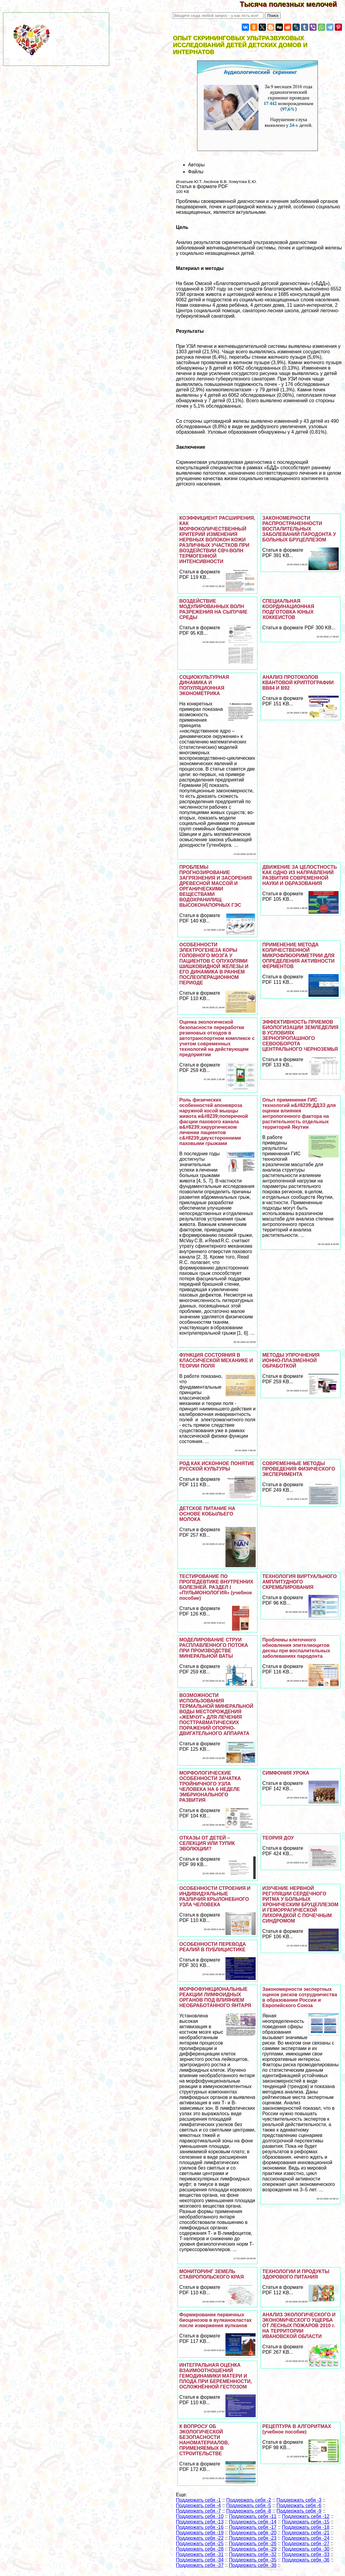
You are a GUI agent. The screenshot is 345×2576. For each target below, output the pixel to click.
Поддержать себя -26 (252, 2543)
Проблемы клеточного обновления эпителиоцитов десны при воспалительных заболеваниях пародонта (296, 1648)
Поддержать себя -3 (298, 2500)
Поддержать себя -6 (298, 2505)
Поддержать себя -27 (306, 2543)
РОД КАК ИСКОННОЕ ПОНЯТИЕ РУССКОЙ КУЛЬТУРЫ (216, 1466)
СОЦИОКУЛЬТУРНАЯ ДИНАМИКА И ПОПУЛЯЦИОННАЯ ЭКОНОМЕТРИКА (204, 685)
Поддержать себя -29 (252, 2549)
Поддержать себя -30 (306, 2549)
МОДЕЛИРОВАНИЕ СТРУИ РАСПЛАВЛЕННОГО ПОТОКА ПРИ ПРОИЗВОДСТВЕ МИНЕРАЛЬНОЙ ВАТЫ (213, 1648)
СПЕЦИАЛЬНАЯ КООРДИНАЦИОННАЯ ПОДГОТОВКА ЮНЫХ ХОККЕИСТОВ (288, 609)
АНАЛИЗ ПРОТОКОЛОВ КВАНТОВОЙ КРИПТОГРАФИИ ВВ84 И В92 (298, 683)
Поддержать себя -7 (198, 2510)
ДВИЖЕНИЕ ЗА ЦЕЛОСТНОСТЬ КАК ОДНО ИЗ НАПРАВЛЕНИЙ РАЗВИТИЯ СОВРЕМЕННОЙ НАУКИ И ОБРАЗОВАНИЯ (299, 875)
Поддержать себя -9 (298, 2510)
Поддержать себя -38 (252, 2565)
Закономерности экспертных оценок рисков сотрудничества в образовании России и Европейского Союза (299, 1997)
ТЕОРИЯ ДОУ (278, 1837)
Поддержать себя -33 (306, 2554)
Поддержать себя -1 (198, 2500)
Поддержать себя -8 (248, 2510)
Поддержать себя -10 (200, 2516)
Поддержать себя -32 (252, 2554)
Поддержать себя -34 (200, 2559)
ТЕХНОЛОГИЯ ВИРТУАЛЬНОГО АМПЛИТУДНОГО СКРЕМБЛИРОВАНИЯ (299, 1582)
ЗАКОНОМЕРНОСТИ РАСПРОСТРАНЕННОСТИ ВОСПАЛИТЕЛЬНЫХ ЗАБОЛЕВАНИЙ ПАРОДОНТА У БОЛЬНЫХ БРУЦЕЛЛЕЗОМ (299, 528)
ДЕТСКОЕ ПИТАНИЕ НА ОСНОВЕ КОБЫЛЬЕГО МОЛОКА (207, 1514)
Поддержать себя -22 (200, 2538)
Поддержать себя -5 (248, 2505)
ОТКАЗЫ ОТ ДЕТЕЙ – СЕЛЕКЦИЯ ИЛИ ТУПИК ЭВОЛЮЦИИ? (207, 1843)
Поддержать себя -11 (252, 2516)
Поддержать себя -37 (200, 2565)
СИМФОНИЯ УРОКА (285, 1773)
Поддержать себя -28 (200, 2549)
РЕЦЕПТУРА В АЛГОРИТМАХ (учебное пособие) (296, 2429)
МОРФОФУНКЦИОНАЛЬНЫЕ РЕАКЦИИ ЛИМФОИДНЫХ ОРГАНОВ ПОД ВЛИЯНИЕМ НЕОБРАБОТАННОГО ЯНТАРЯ (215, 1997)
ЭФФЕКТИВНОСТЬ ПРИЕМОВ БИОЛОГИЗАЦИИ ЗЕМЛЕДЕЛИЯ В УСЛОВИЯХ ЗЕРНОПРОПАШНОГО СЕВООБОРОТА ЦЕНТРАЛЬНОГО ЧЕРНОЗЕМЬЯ (300, 1035)
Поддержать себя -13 (200, 2521)
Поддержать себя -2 (248, 2500)
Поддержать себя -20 (252, 2532)
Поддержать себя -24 (306, 2538)
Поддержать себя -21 (306, 2532)
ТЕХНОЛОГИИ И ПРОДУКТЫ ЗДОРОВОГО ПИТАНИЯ (295, 2274)
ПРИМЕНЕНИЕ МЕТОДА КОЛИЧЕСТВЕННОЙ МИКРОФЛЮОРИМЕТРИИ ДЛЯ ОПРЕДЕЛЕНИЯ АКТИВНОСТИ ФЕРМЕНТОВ (298, 955)
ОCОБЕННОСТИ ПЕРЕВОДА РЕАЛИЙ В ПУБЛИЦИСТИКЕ (212, 1947)
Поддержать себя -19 (200, 2532)
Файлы (195, 171)
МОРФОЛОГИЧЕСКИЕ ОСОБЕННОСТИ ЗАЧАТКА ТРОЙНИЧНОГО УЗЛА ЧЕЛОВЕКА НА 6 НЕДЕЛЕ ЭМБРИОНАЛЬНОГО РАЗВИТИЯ (210, 1786)
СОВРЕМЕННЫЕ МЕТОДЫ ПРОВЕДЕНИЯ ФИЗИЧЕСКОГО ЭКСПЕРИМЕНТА (298, 1469)
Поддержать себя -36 (306, 2559)
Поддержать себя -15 (306, 2521)
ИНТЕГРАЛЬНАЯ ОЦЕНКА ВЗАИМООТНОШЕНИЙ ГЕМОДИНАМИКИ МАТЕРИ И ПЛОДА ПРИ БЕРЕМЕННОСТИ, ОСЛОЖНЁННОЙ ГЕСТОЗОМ (215, 2376)
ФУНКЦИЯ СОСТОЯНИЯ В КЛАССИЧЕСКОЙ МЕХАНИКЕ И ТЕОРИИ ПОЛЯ (216, 1360)
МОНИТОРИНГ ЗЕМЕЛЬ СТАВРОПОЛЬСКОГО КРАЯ (211, 2274)
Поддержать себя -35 (252, 2559)
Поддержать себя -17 (252, 2527)
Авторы (196, 164)
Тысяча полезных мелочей (292, 4)
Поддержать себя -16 (200, 2527)
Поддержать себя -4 (198, 2505)
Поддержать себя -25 (200, 2543)
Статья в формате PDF (202, 186)
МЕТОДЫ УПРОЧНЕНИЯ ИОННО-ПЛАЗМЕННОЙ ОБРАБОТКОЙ (291, 1360)
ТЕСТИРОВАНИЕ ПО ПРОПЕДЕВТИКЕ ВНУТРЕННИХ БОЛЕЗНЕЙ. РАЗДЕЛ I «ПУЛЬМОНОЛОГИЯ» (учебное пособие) (216, 1587)
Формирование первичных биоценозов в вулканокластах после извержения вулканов (215, 2320)
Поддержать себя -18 (306, 2527)
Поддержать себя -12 (306, 2516)
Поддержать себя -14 (252, 2521)
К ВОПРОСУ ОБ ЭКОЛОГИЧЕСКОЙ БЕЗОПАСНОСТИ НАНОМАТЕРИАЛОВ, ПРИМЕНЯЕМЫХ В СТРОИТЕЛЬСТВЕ (204, 2440)
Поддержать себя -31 (200, 2554)
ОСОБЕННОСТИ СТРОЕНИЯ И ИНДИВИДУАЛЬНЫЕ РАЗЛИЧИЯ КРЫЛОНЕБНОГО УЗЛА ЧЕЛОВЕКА (215, 1896)
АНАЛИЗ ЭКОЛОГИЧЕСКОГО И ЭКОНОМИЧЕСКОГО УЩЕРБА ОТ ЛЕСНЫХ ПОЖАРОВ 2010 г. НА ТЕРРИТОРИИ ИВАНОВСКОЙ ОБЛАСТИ (298, 2325)
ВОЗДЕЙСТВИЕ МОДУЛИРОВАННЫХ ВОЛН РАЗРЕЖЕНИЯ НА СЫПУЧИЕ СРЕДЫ (213, 609)
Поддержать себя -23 (252, 2538)
